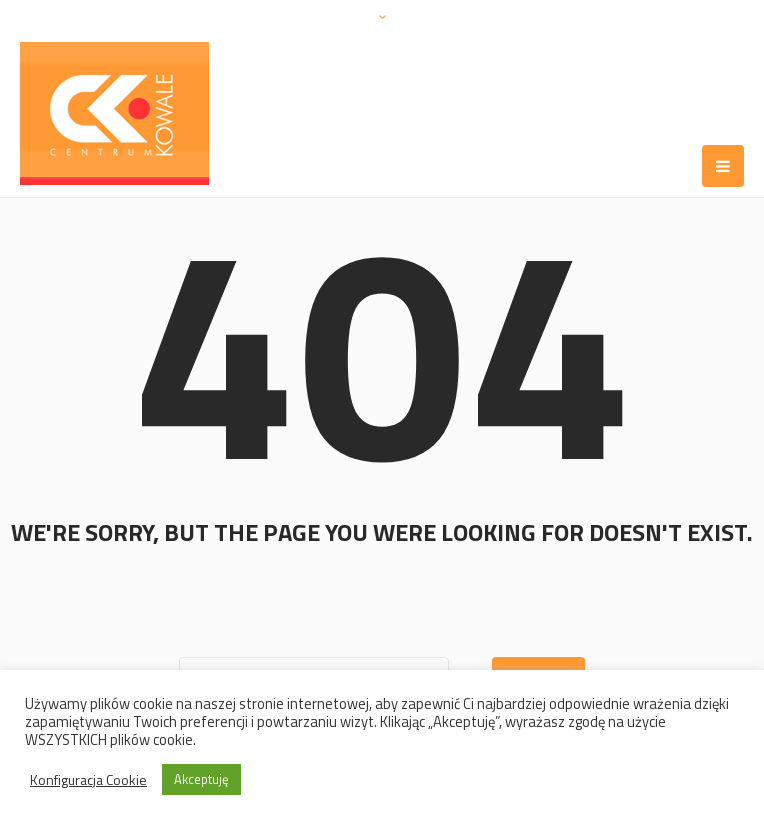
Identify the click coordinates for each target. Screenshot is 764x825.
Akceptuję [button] (201, 779)
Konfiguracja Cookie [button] (88, 780)
